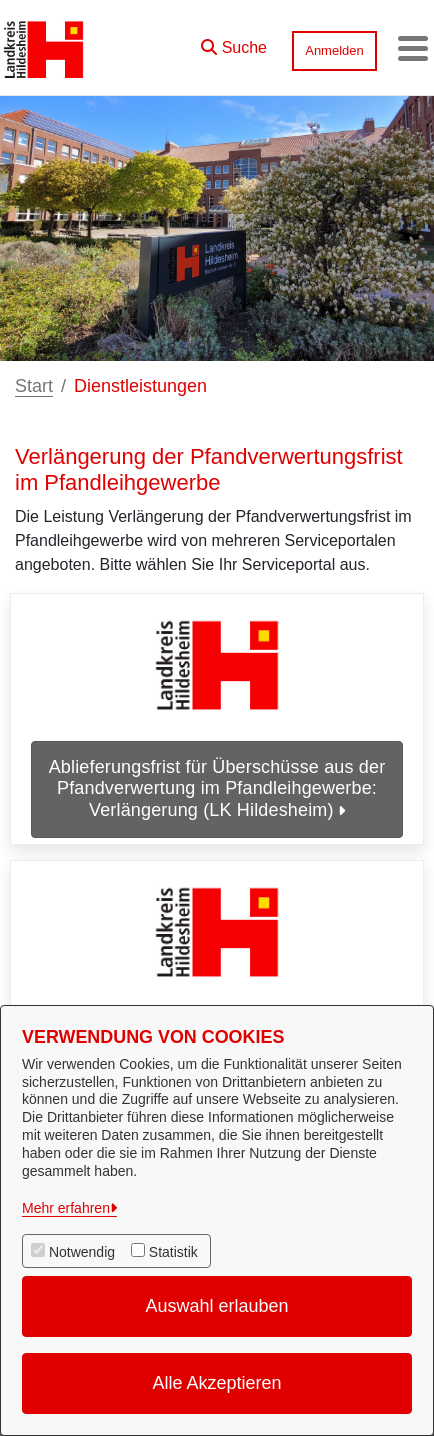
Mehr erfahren (66, 1208)
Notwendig (82, 1252)
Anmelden (334, 50)
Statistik (173, 1252)
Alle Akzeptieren (216, 1383)
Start (34, 386)
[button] (234, 43)
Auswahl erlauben (216, 1306)
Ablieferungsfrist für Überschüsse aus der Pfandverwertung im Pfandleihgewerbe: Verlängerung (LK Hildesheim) (217, 788)
